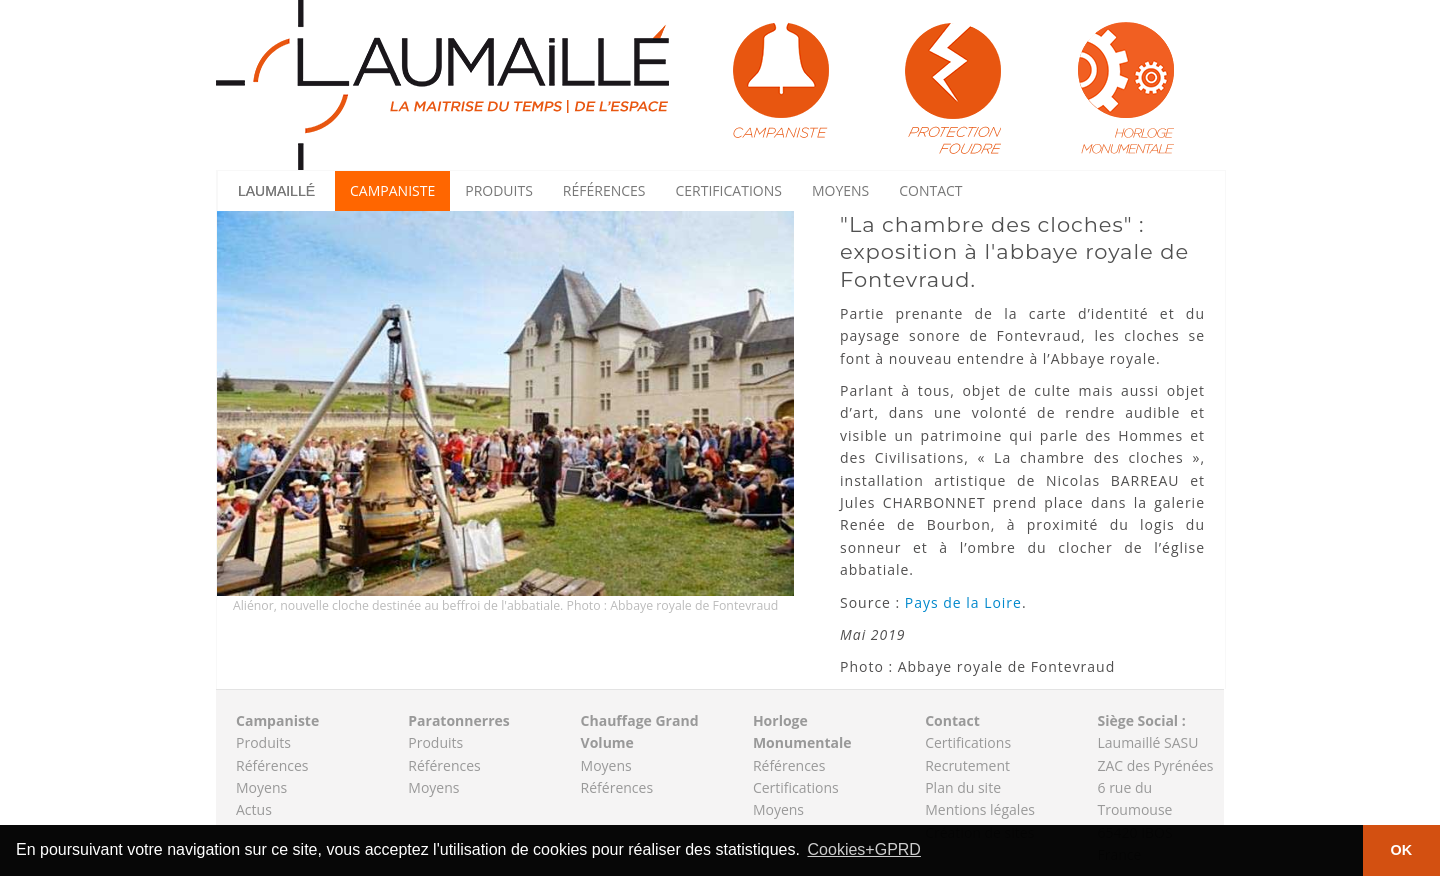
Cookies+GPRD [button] (864, 849)
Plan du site (963, 787)
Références (604, 190)
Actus (254, 809)
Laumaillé (276, 191)
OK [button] (1402, 850)
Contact (930, 190)
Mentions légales (980, 809)
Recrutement (967, 765)
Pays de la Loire (963, 602)
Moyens (840, 190)
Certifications (729, 190)
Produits (499, 190)
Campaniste (392, 190)
